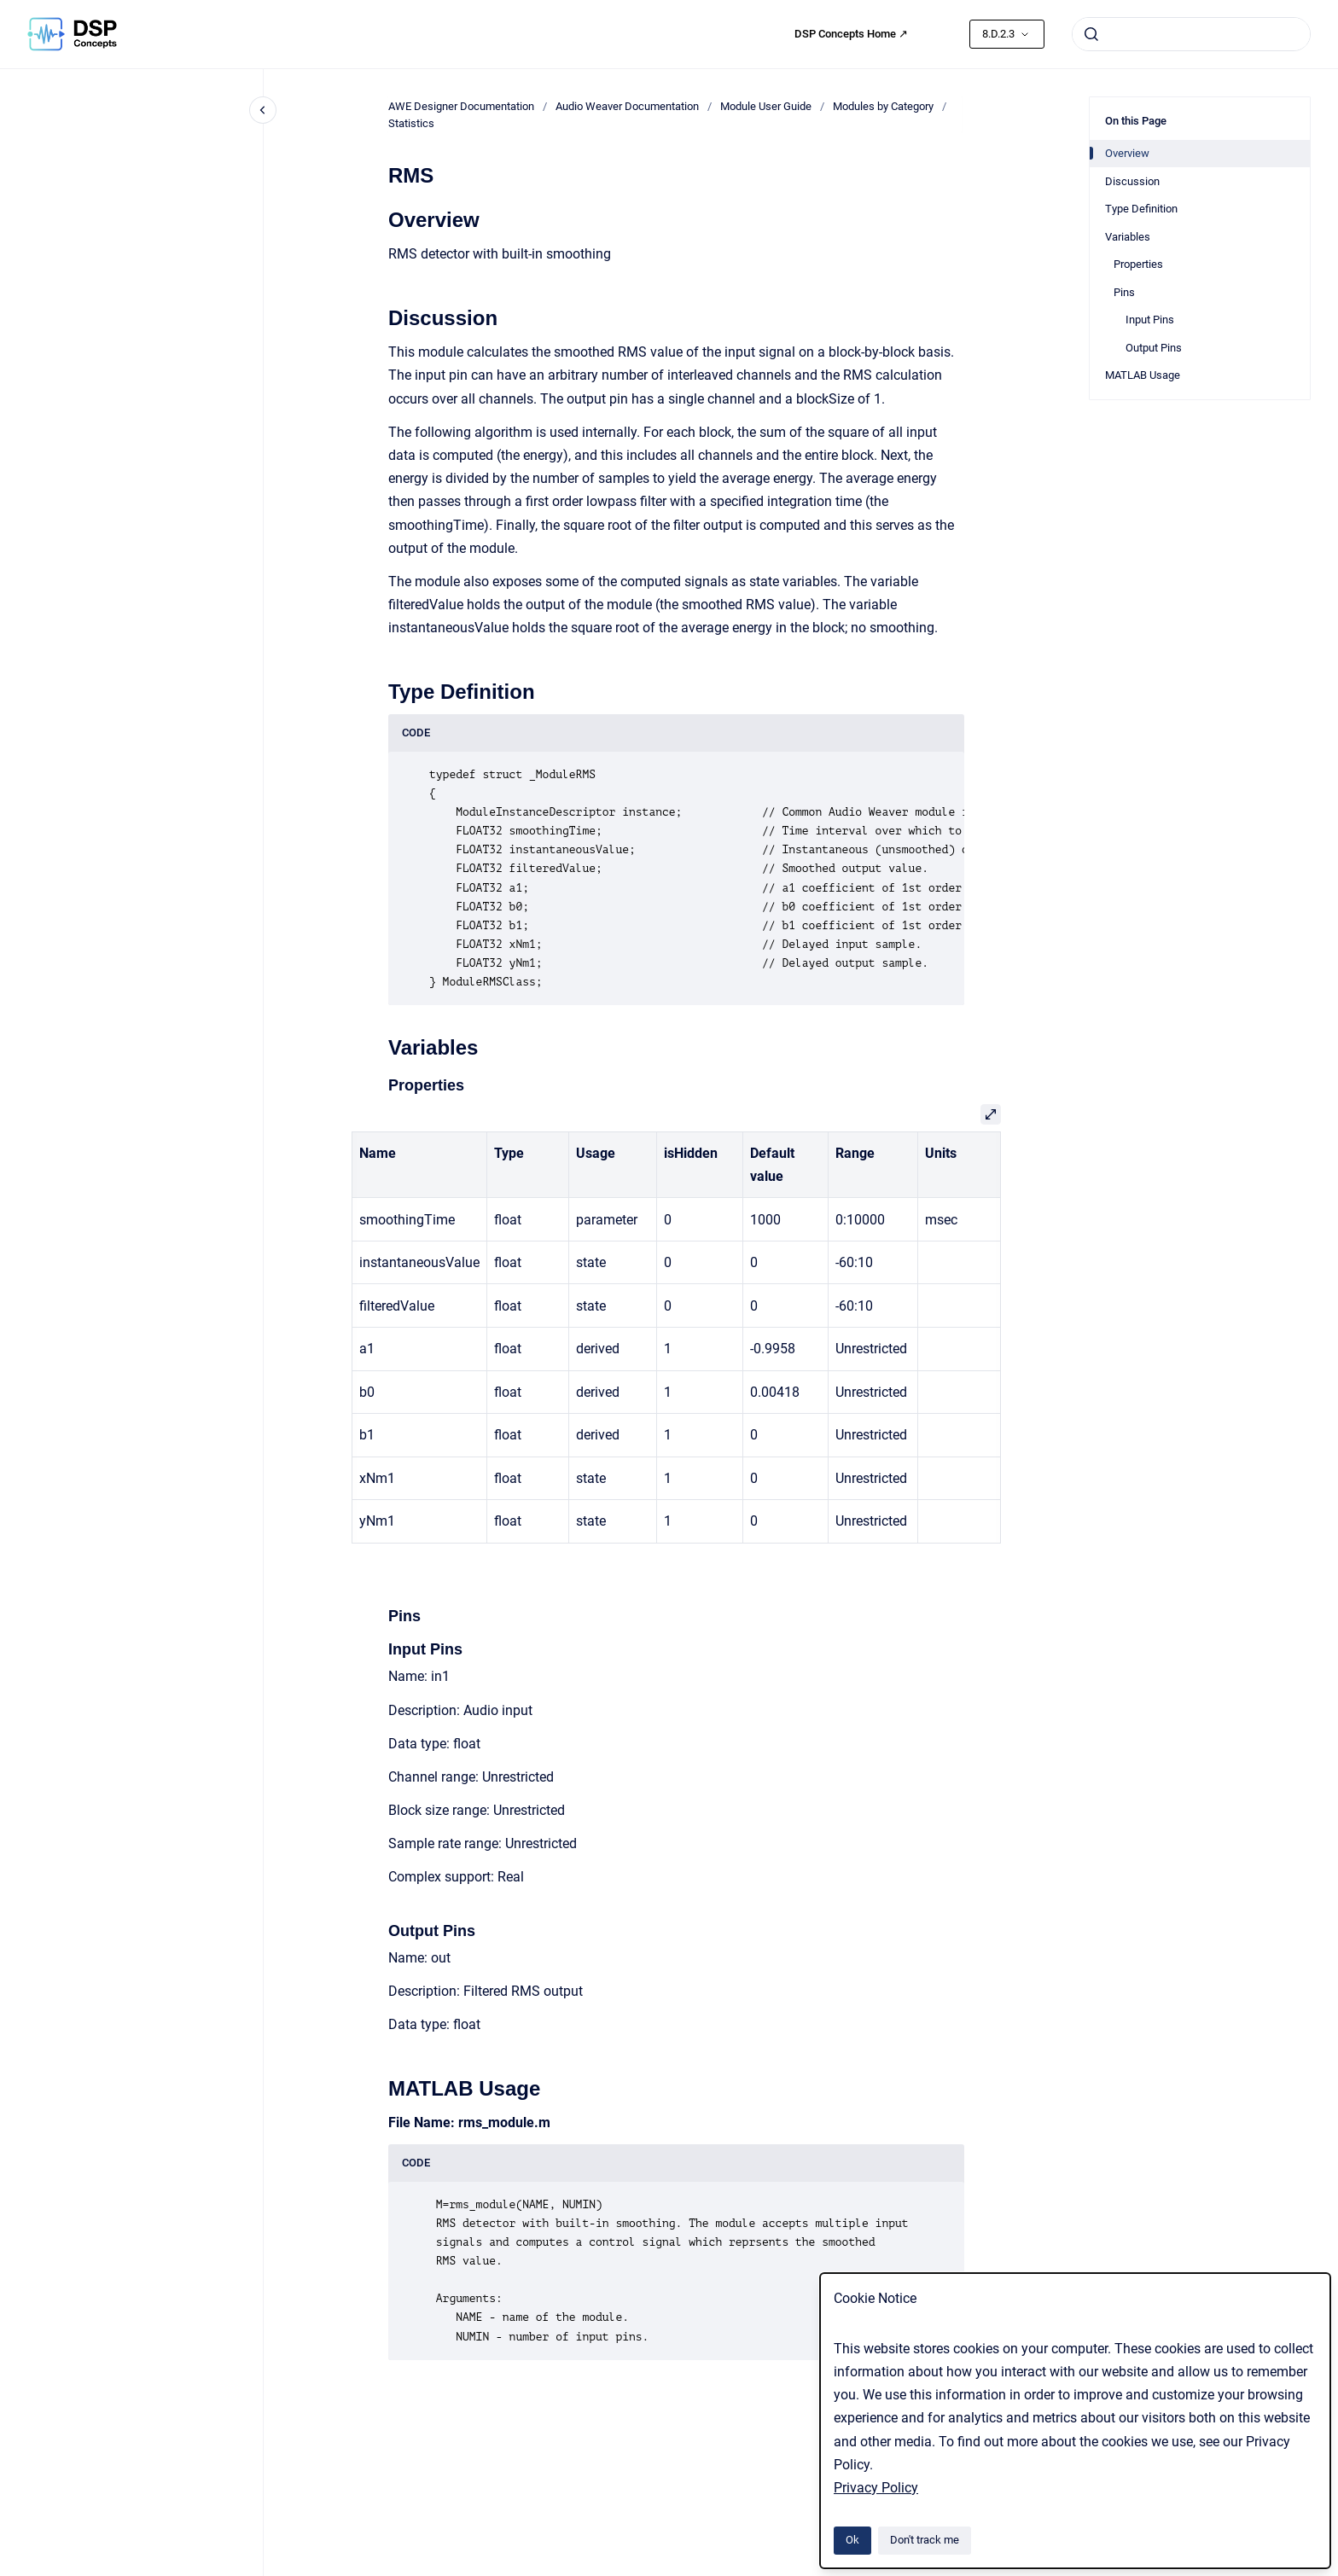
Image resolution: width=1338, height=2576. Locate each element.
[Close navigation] (262, 110)
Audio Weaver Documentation (627, 106)
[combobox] (1191, 34)
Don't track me (924, 2539)
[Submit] (1091, 34)
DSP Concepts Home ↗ (851, 33)
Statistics (411, 123)
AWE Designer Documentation (461, 106)
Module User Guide (766, 106)
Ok (852, 2539)
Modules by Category (883, 106)
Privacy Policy (876, 2488)
